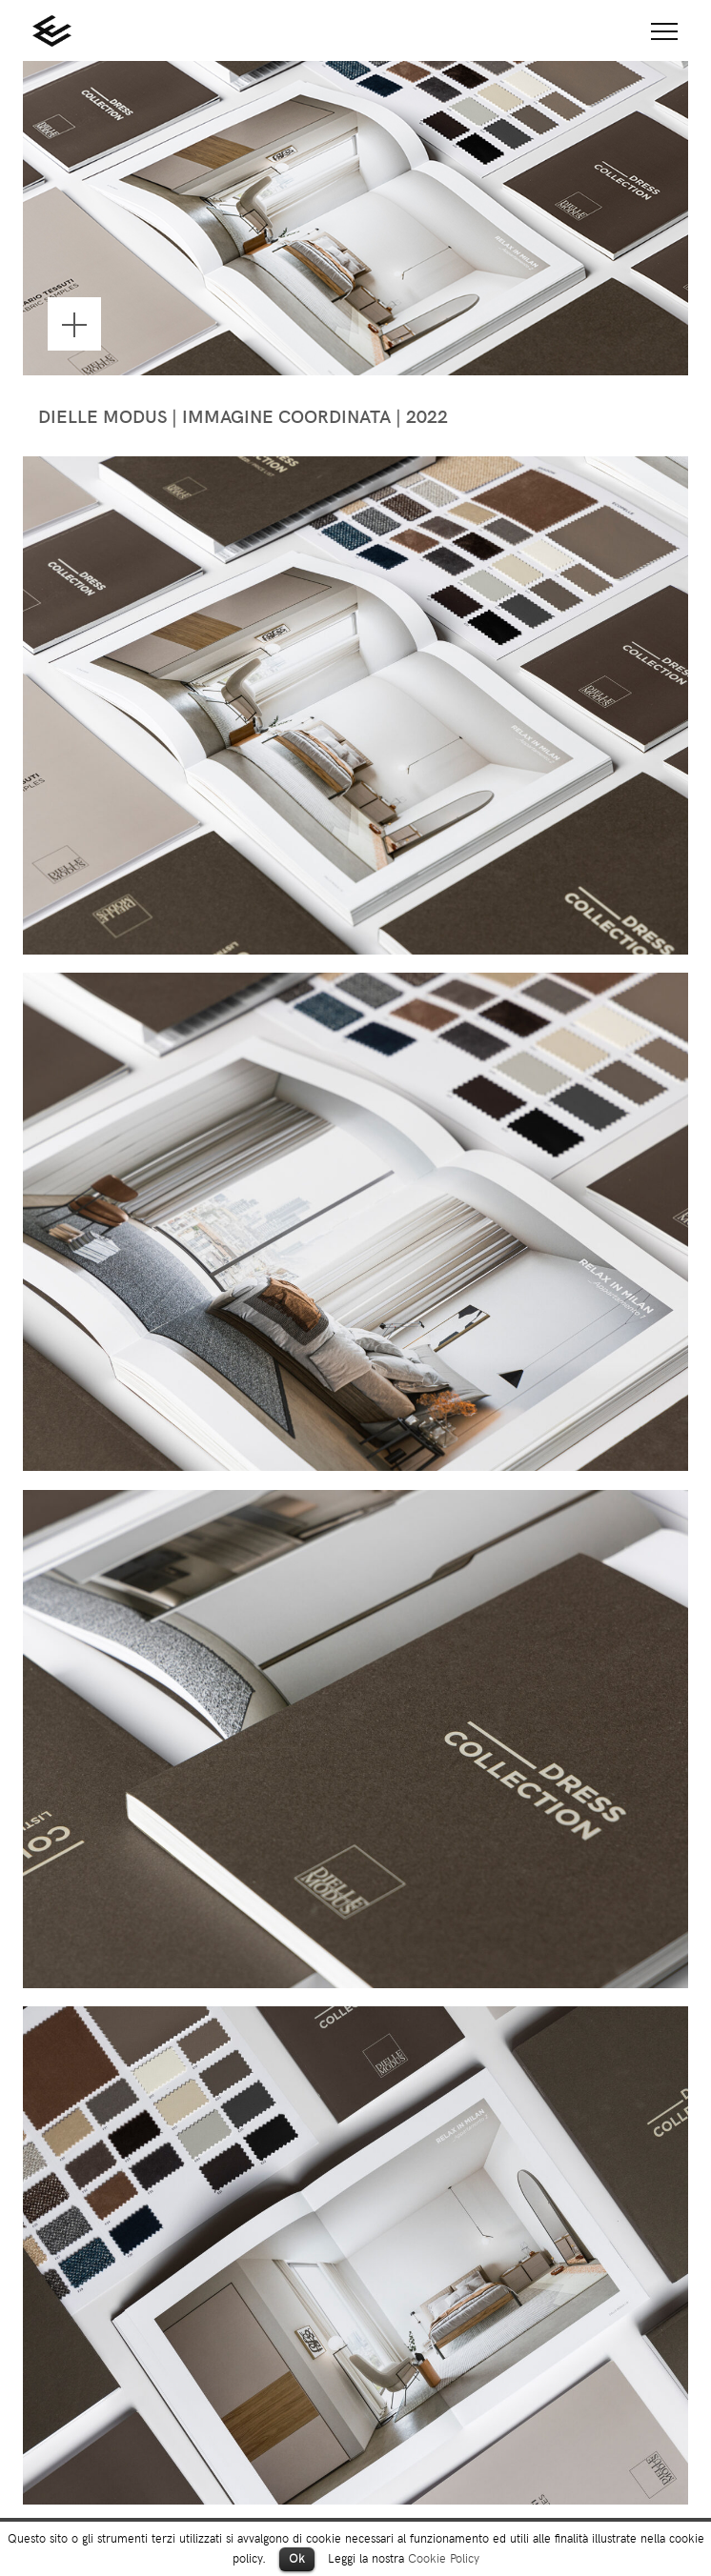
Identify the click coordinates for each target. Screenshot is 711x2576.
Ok (297, 2557)
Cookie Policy (443, 2557)
